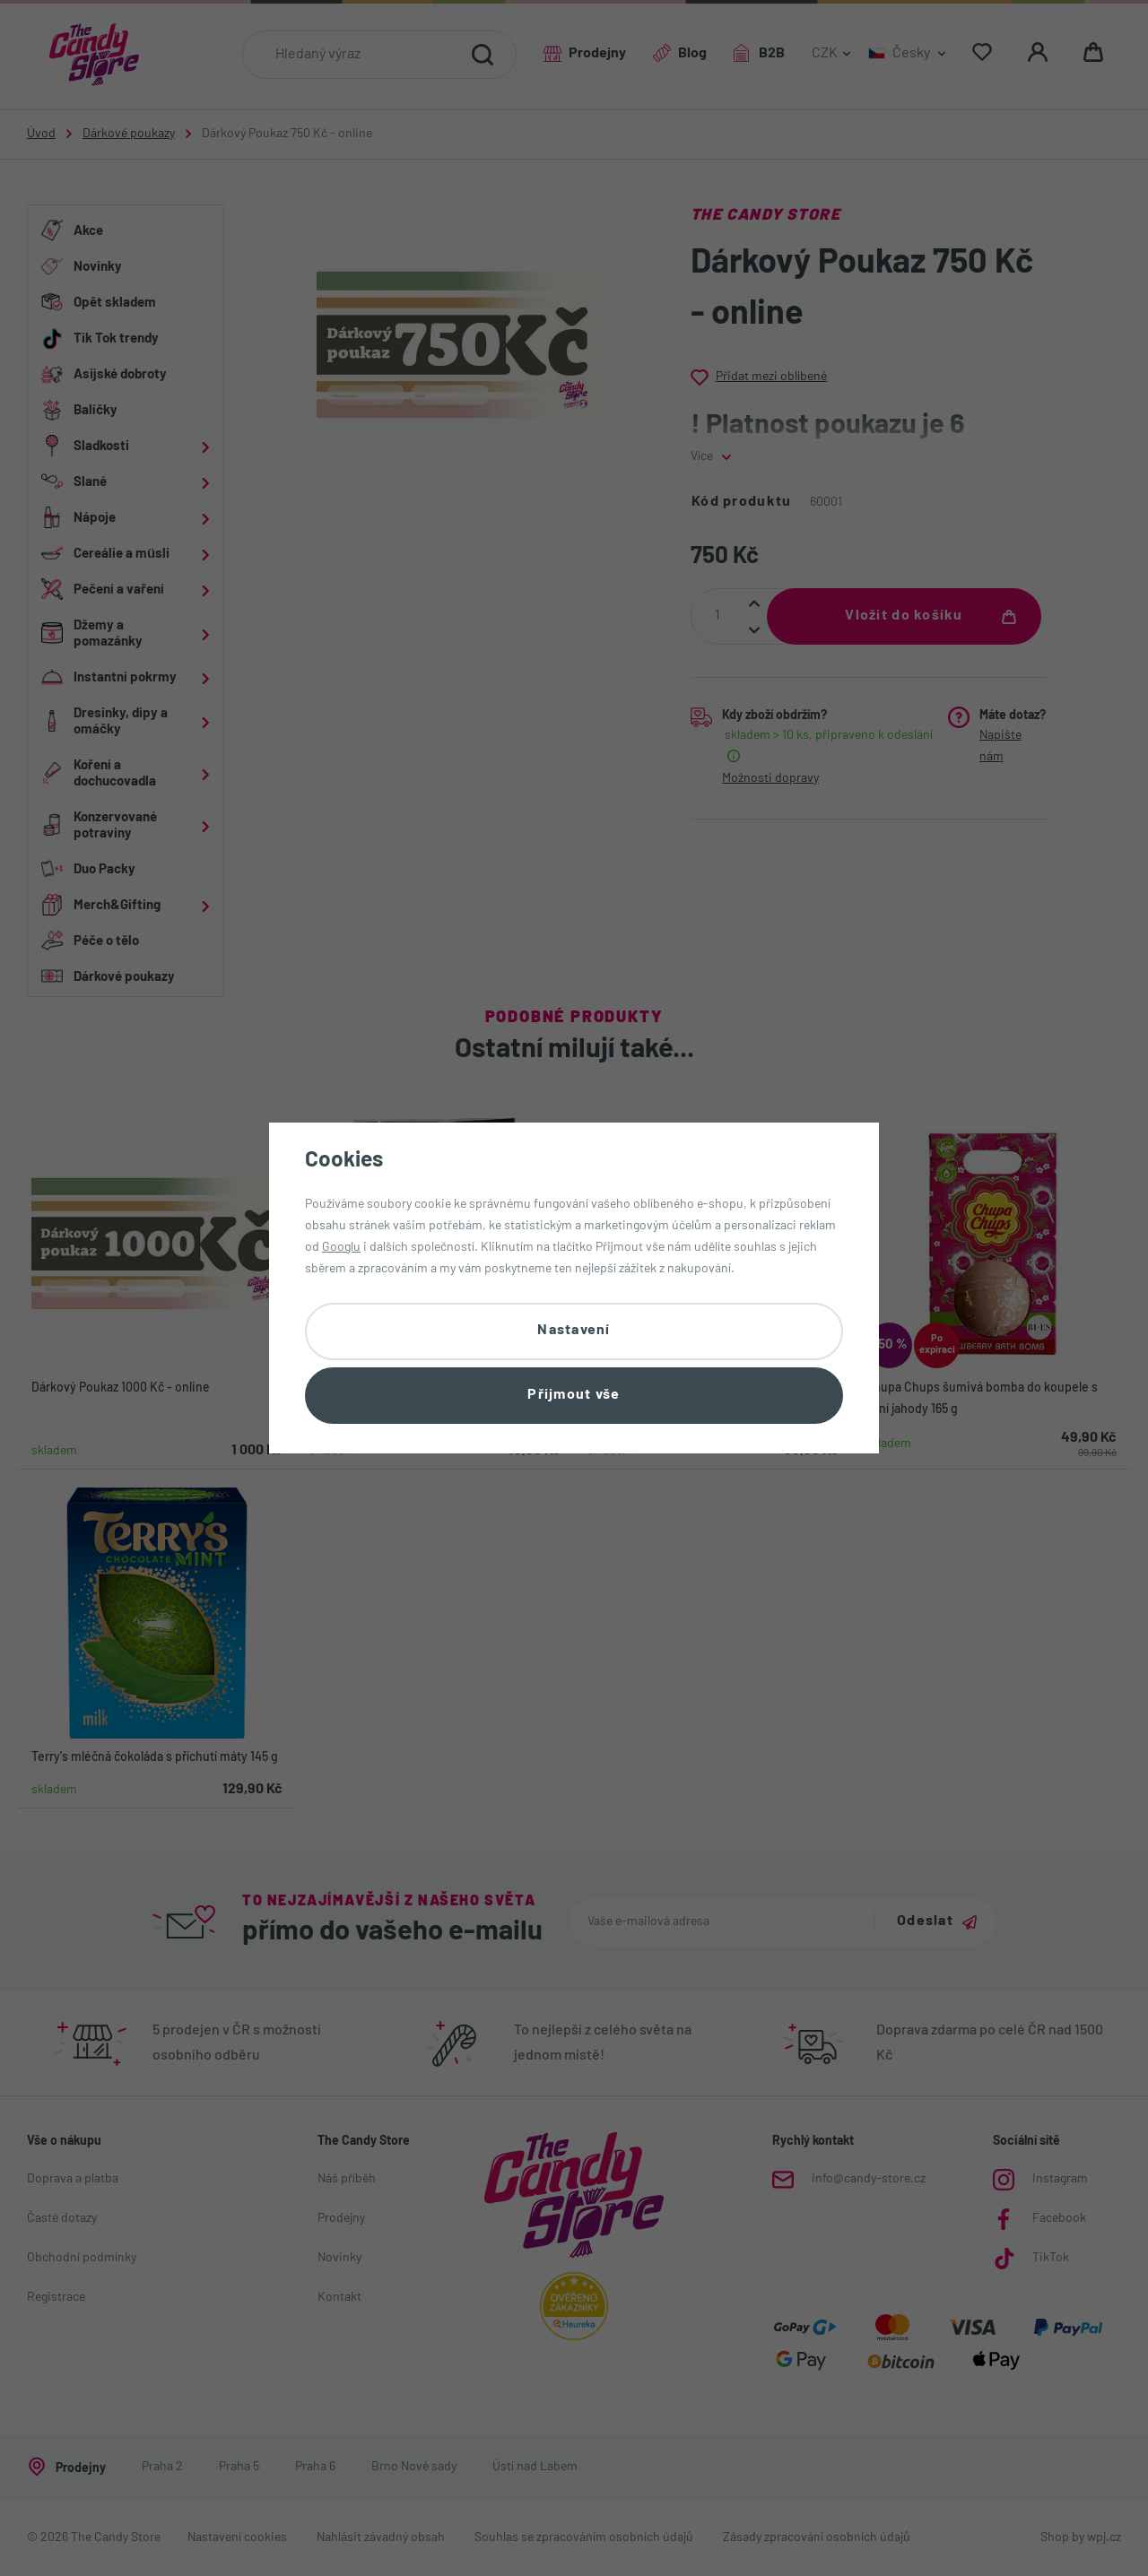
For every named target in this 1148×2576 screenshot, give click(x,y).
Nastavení (574, 1330)
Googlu (341, 1247)
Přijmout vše (573, 1395)
